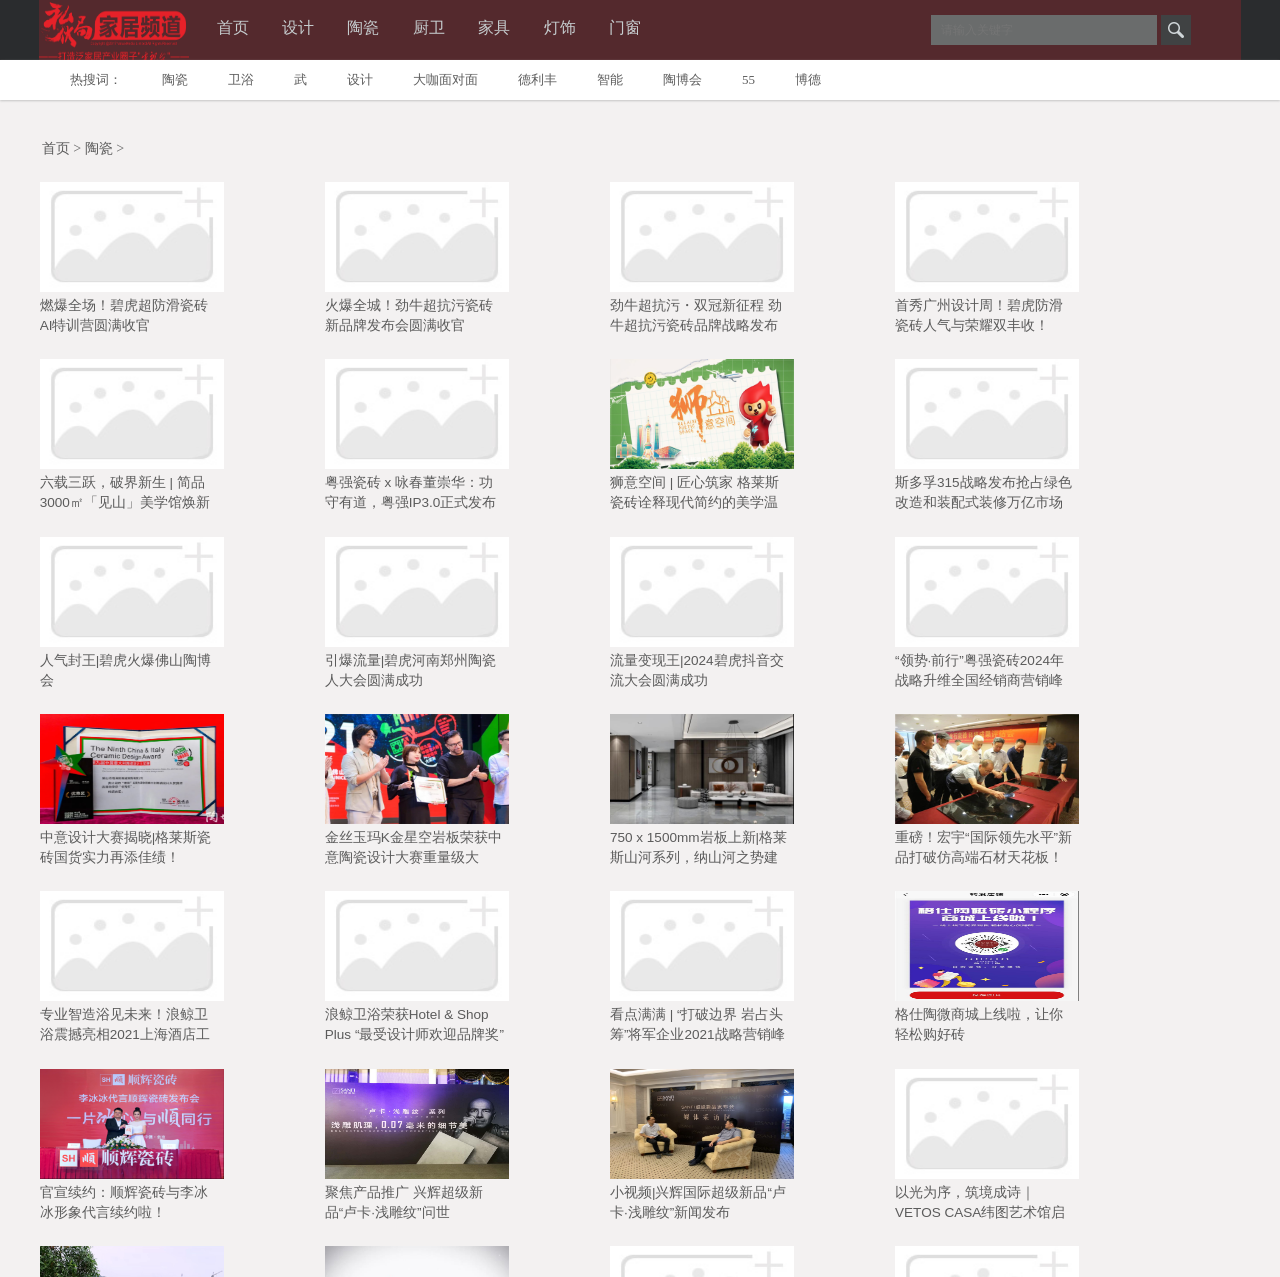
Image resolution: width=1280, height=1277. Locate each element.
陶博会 (682, 79)
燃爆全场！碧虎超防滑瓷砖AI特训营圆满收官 (134, 321)
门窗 (679, 28)
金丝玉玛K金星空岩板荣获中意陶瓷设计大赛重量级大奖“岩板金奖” (338, 677)
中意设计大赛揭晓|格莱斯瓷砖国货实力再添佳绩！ (136, 675)
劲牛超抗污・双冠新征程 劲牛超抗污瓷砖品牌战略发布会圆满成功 (536, 323)
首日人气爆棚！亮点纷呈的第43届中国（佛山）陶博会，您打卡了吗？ (734, 1031)
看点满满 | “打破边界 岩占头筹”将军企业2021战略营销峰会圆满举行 (138, 854)
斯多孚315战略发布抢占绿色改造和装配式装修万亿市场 (338, 498)
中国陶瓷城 (198, 1182)
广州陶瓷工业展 (104, 1182)
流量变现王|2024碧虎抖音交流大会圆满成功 (937, 498)
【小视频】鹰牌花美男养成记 (334, 1029)
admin (751, 1251)
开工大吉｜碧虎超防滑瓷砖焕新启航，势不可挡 (534, 1029)
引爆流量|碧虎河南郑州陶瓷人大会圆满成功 (736, 498)
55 (748, 79)
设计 (319, 28)
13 (792, 1086)
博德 (808, 79)
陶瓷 (391, 28)
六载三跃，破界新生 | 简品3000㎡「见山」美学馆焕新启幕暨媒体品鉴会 (935, 323)
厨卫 (463, 28)
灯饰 (607, 28)
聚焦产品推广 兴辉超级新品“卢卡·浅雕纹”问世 (729, 852)
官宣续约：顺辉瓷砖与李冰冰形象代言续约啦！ (534, 852)
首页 (247, 28)
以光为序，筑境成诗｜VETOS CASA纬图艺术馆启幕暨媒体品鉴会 (1136, 854)
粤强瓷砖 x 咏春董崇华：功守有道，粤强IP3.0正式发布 (1136, 321)
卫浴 (241, 79)
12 (754, 1086)
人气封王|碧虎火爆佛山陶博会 (536, 498)
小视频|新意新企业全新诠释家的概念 (136, 1029)
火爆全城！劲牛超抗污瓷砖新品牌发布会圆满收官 (334, 321)
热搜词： (96, 79)
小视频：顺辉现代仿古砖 (927, 1019)
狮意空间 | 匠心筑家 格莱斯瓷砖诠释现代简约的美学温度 (134, 500)
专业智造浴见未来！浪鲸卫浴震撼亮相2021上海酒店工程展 (935, 677)
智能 (610, 79)
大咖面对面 (445, 79)
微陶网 (316, 1182)
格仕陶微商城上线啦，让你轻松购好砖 (334, 852)
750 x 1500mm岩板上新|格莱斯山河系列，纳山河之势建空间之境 (534, 677)
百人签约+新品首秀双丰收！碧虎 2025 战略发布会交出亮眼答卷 (1139, 1031)
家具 (535, 28)
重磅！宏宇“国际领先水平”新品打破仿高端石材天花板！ (738, 675)
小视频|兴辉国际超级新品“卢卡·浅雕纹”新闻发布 (938, 852)
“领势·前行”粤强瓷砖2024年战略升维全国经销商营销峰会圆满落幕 (1135, 500)
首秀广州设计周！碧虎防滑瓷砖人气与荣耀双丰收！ (734, 321)
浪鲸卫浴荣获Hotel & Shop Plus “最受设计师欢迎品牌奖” (1133, 677)
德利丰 (537, 79)
